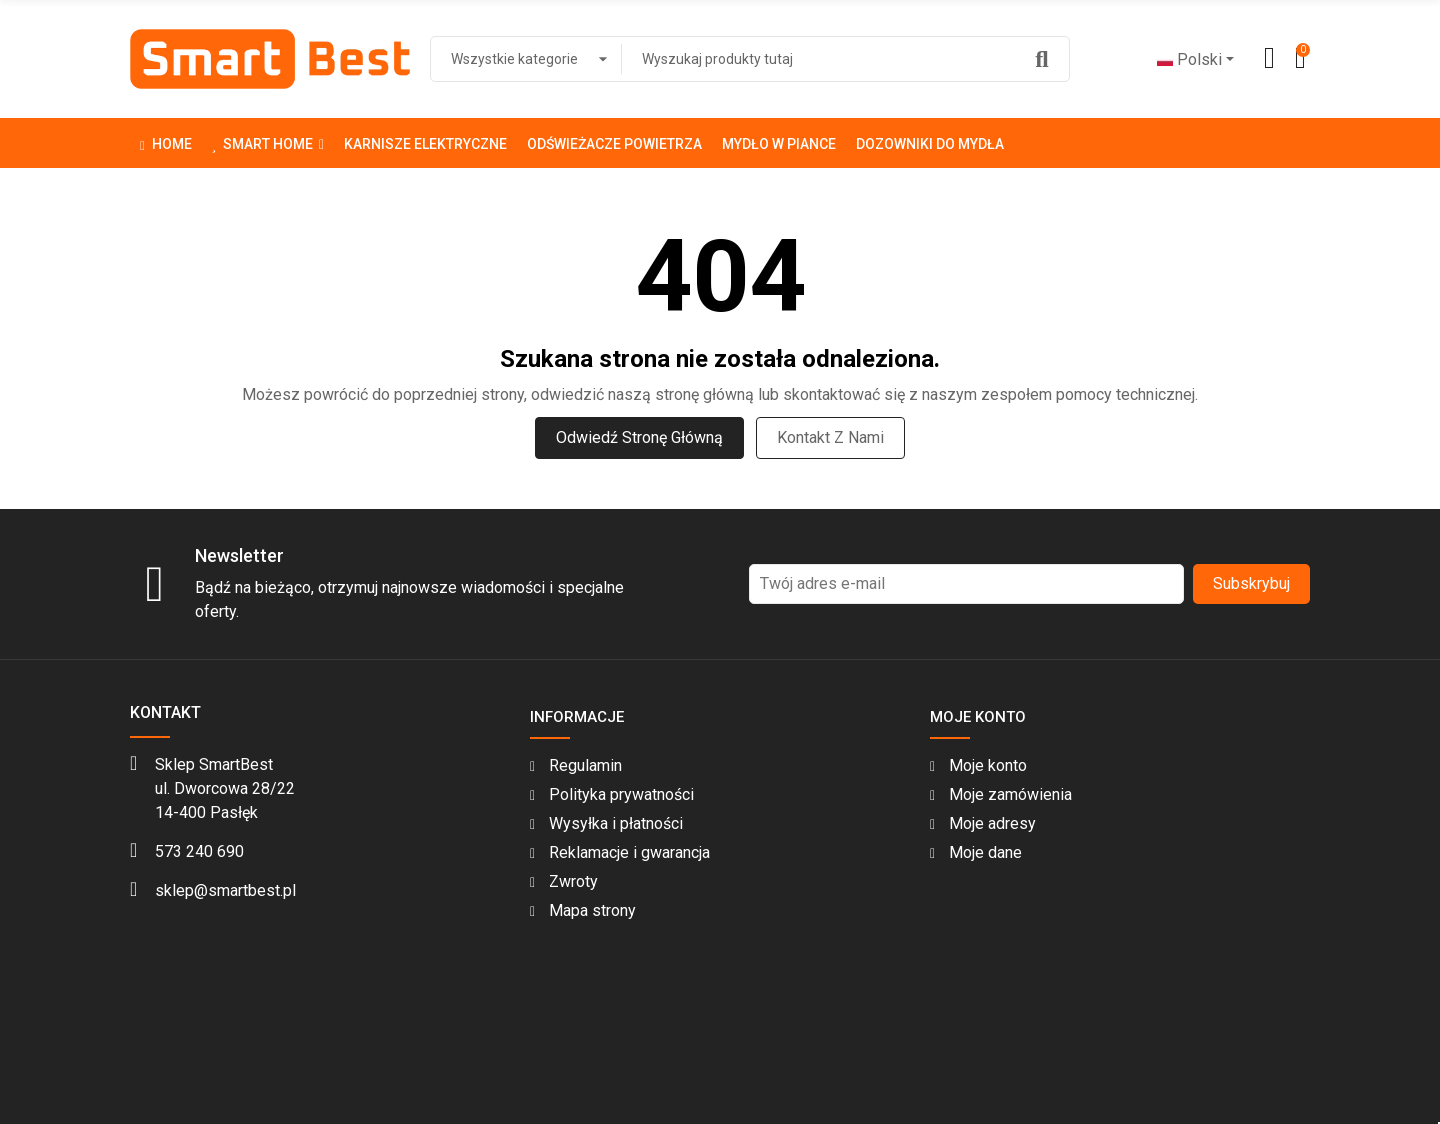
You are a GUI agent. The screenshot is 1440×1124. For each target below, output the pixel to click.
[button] (268, 143)
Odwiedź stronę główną (639, 437)
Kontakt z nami (830, 437)
